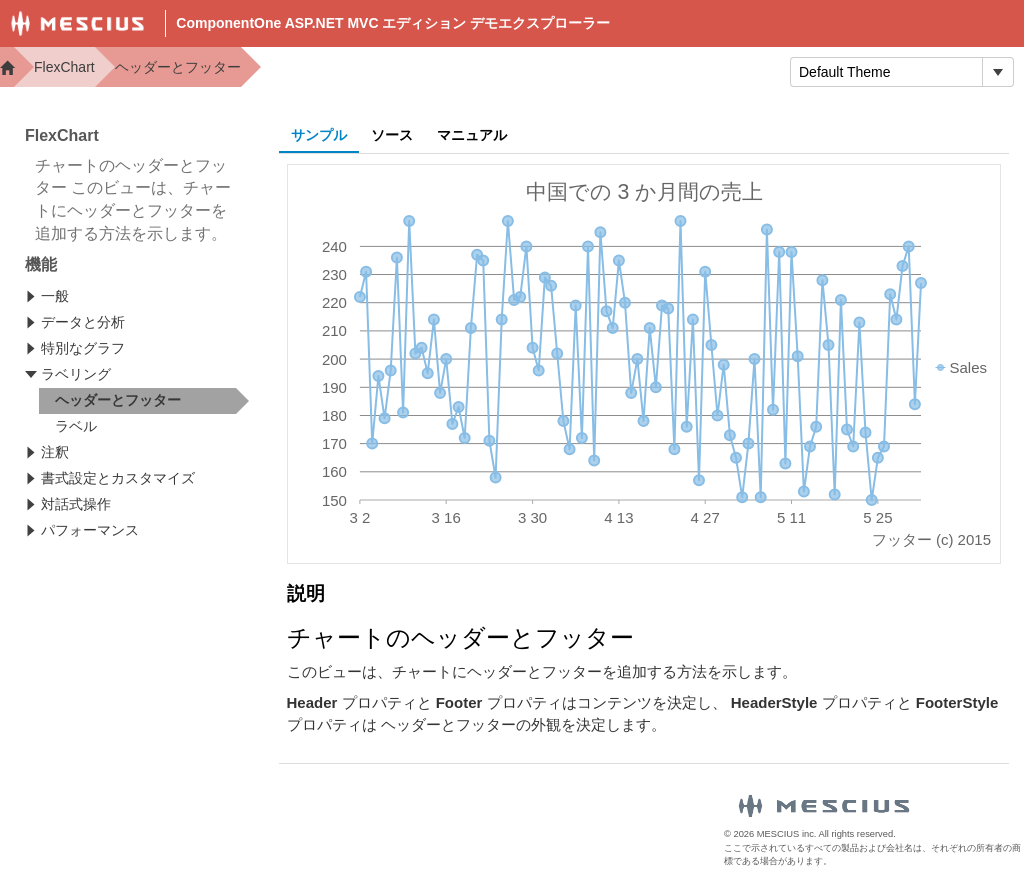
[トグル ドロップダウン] (997, 72)
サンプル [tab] (319, 135)
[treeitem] (144, 401)
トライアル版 (707, 70)
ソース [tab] (392, 135)
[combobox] (886, 72)
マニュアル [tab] (472, 135)
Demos (414, 70)
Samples (586, 70)
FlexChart (64, 67)
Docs (495, 70)
